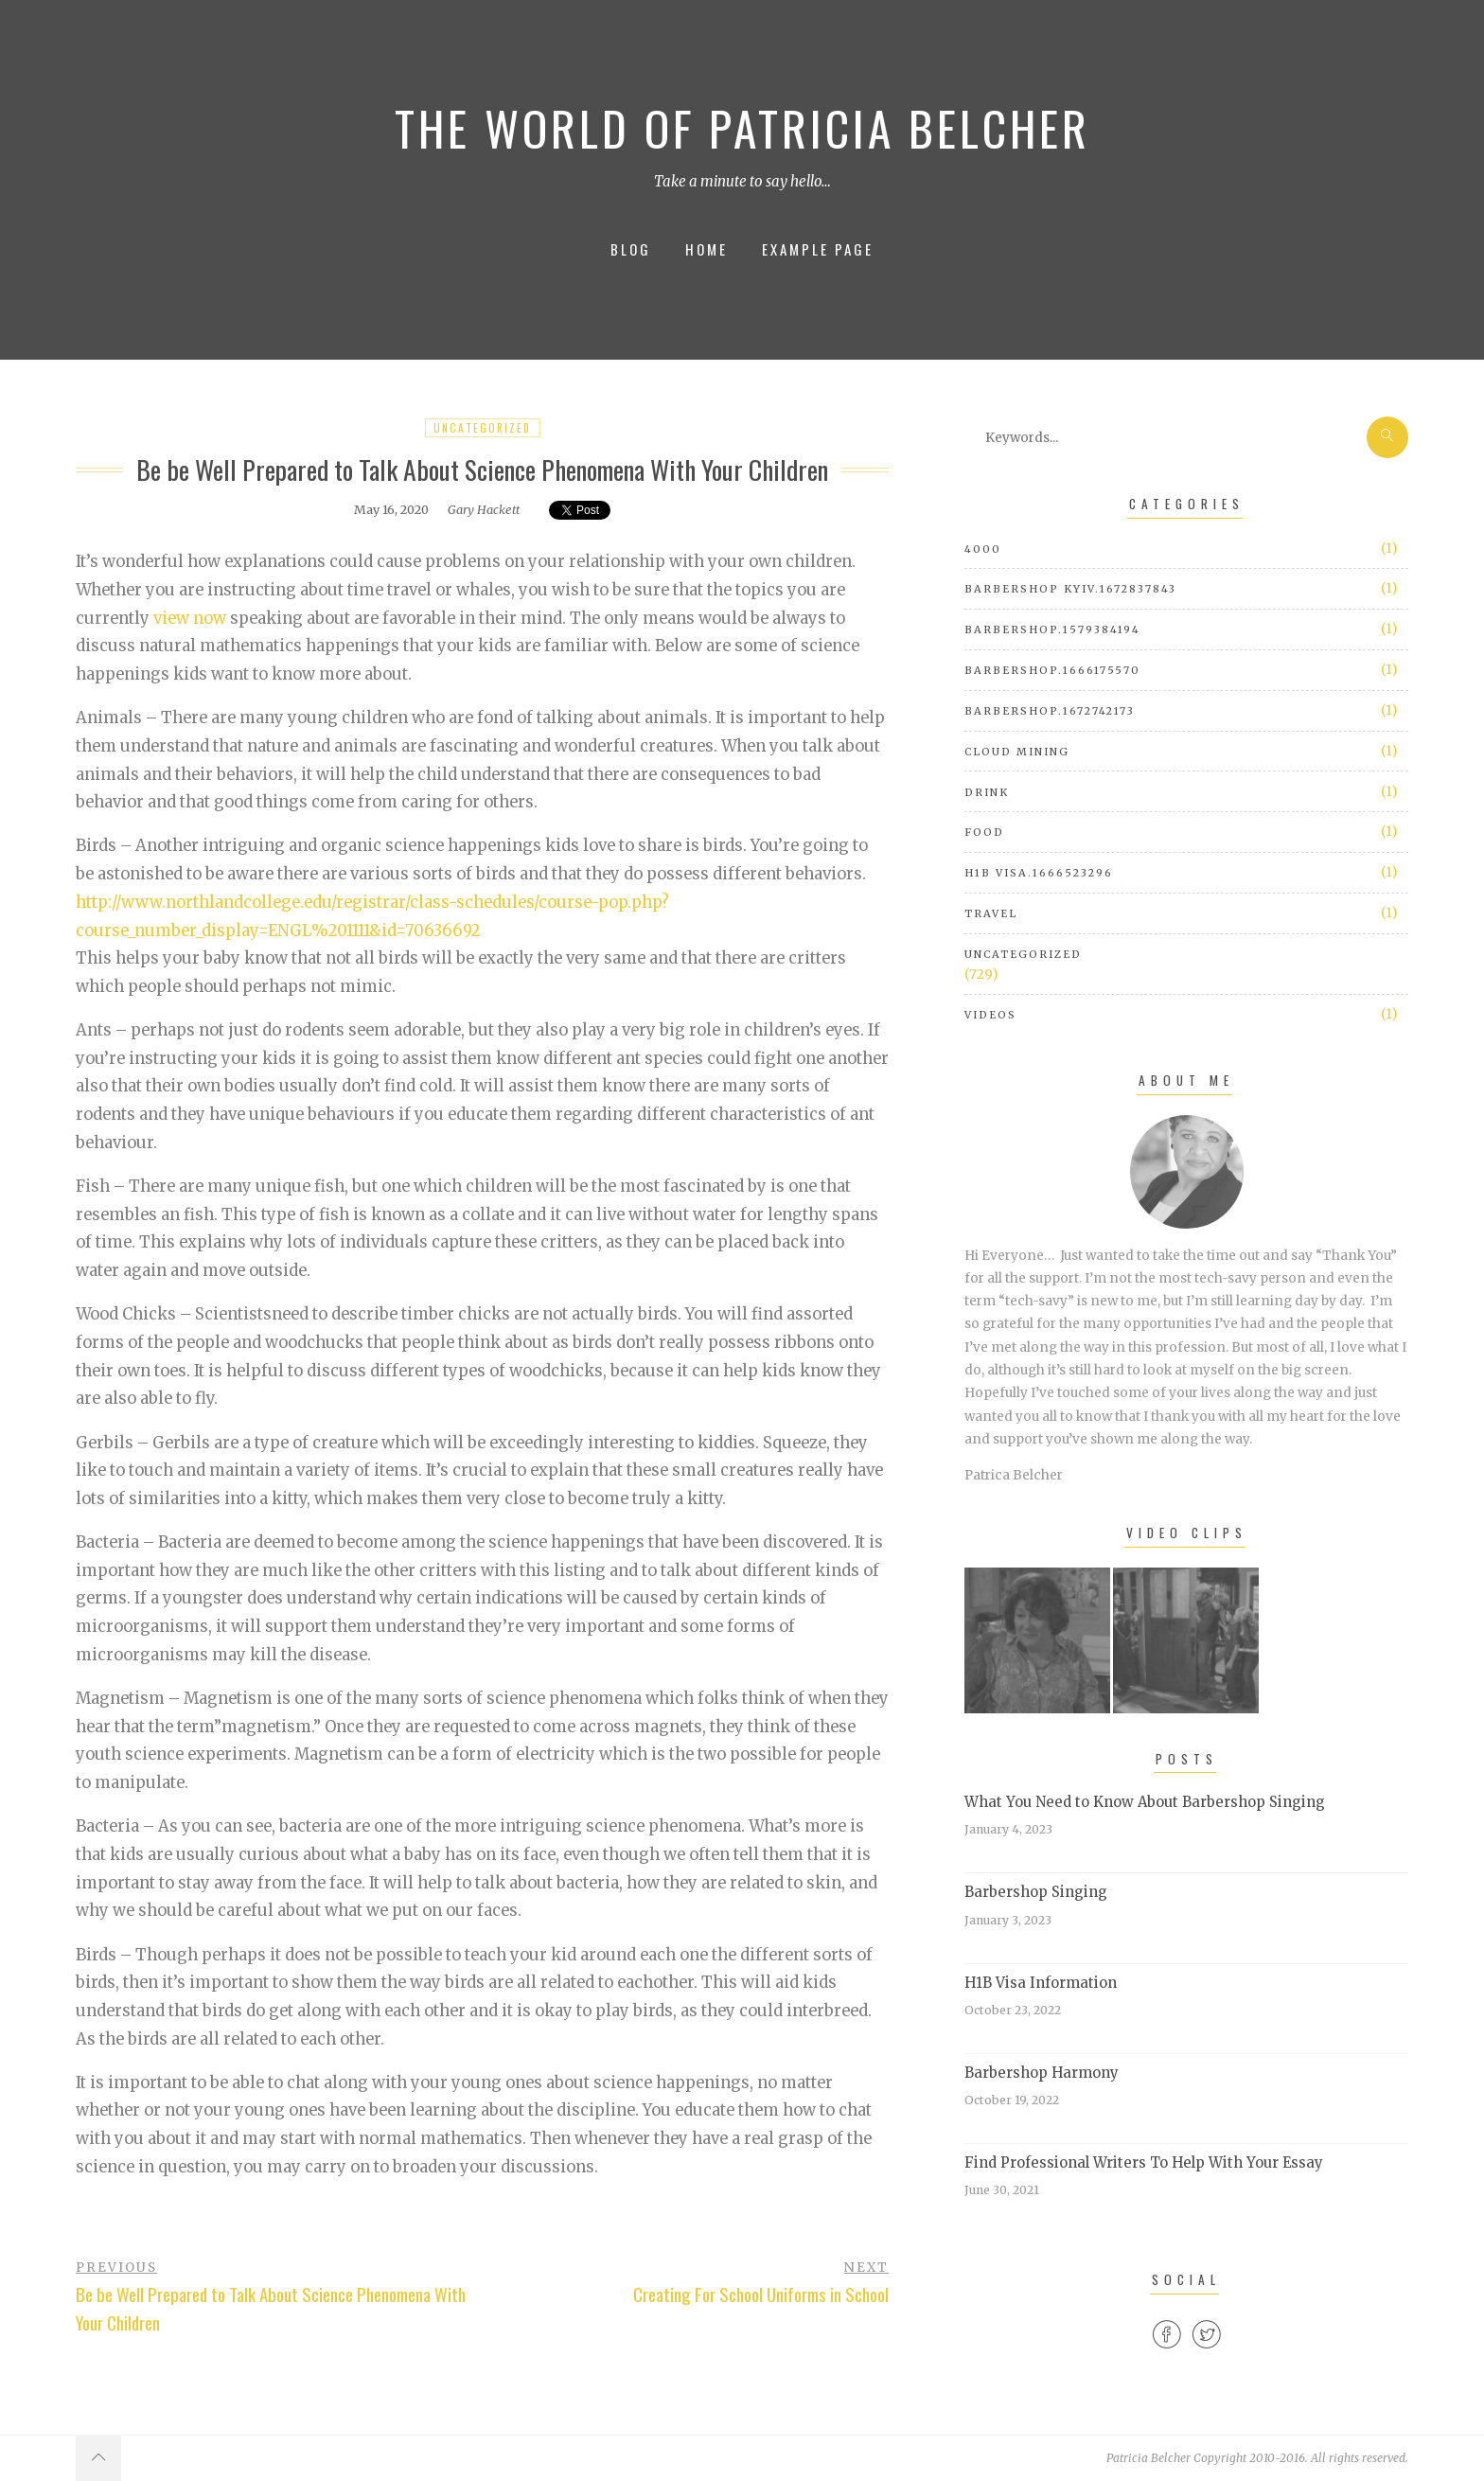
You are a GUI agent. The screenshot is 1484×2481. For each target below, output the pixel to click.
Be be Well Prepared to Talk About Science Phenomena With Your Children (271, 2308)
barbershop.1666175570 (1052, 670)
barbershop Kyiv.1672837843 (1070, 588)
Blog (630, 249)
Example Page (818, 249)
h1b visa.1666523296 (1038, 872)
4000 (982, 549)
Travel (990, 913)
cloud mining (1016, 751)
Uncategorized (482, 427)
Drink (986, 792)
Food (984, 832)
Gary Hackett (484, 509)
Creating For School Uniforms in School (761, 2294)
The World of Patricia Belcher (742, 127)
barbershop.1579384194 (1052, 629)
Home (706, 249)
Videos (990, 1014)
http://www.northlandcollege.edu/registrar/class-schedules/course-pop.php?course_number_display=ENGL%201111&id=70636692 (372, 917)
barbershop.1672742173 (1049, 711)
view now (189, 619)
